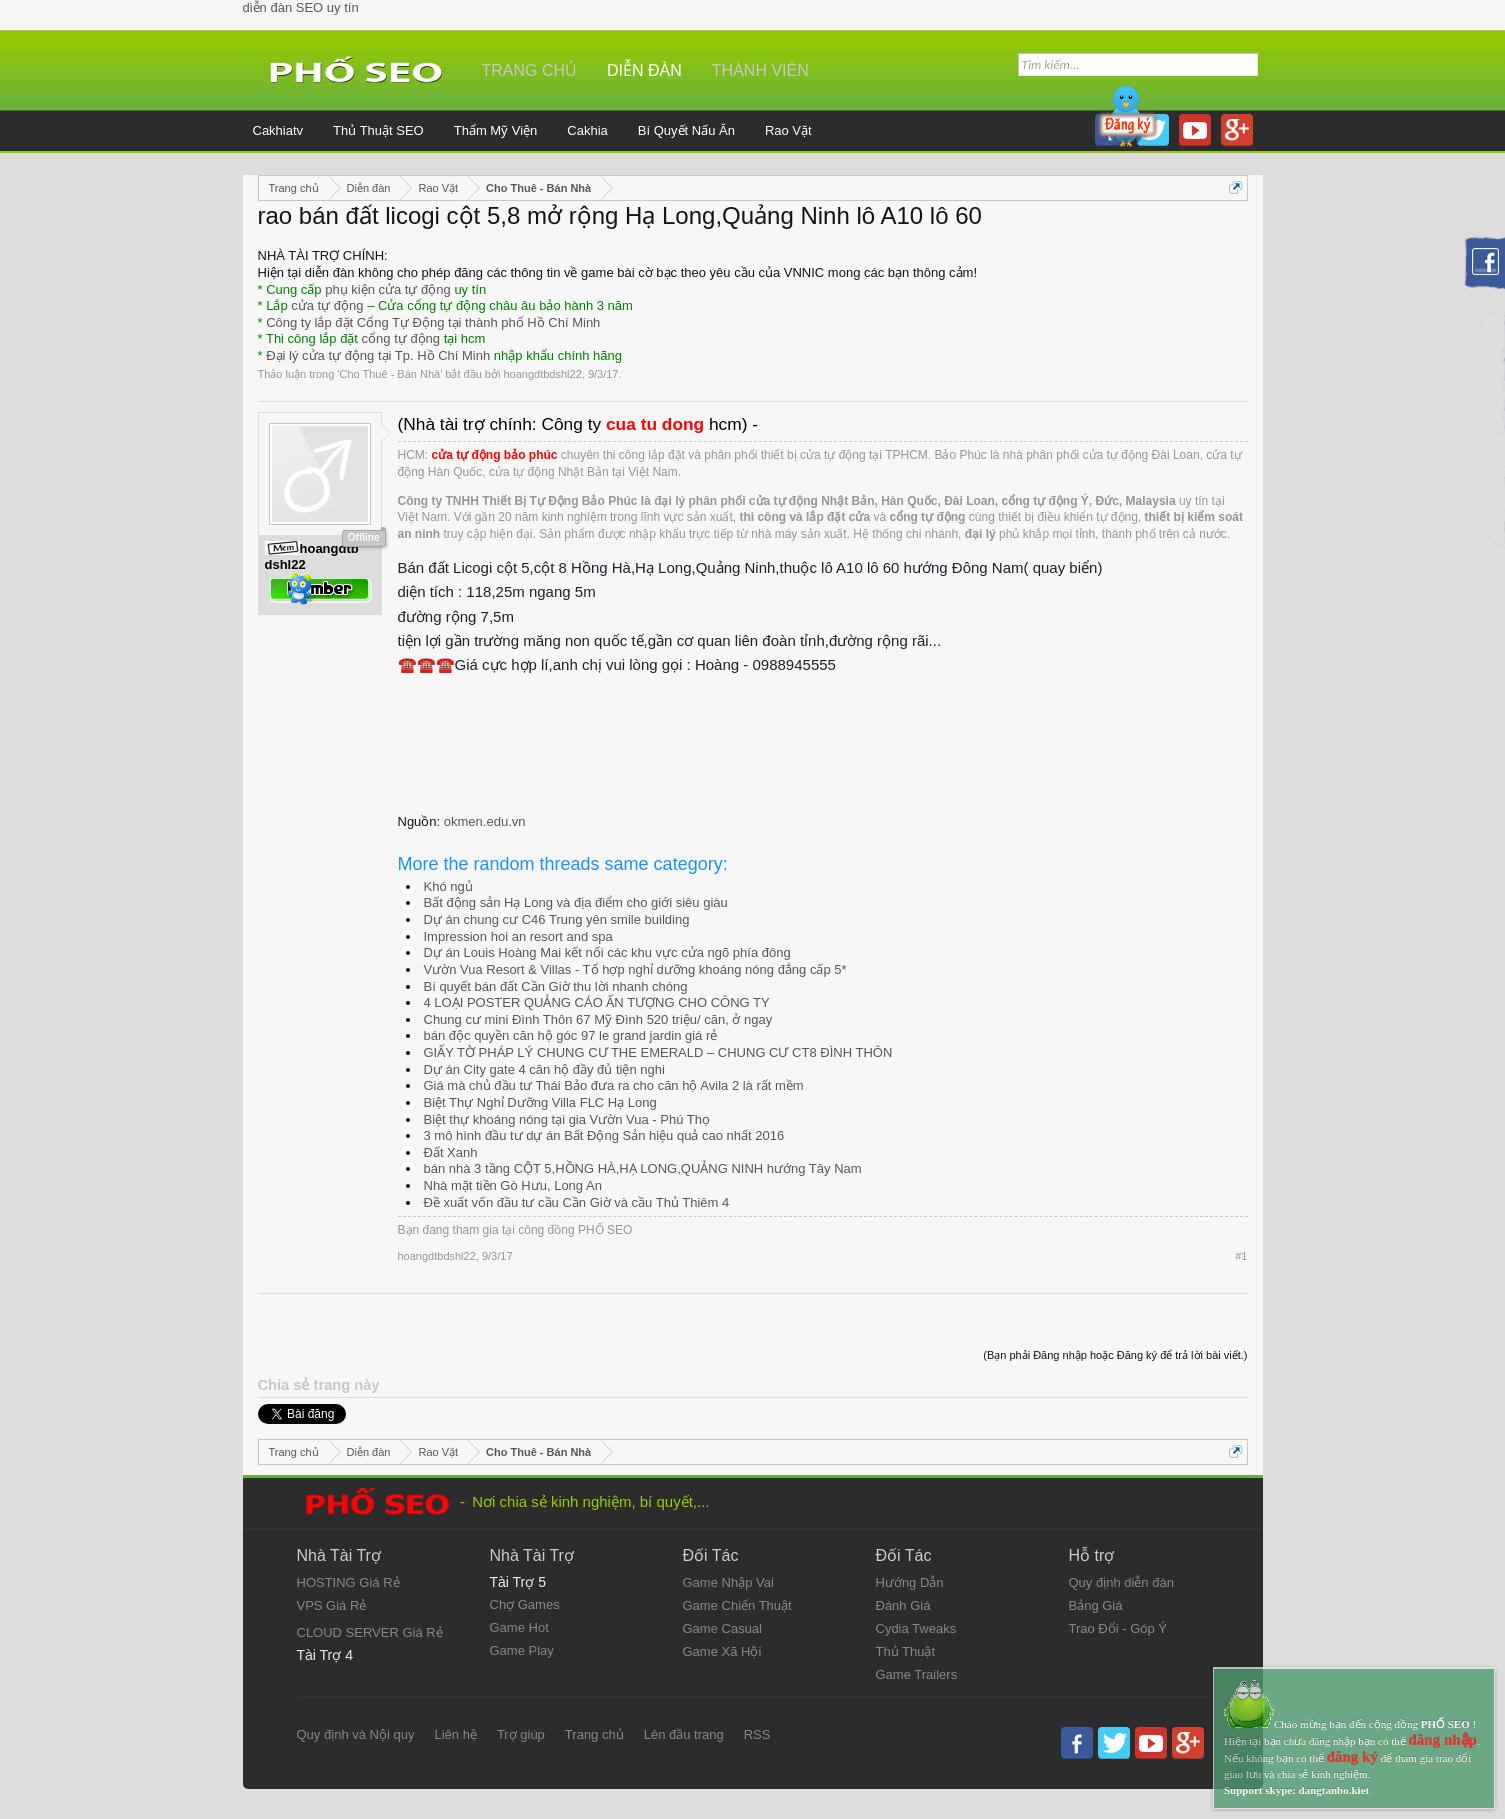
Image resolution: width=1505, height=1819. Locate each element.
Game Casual (722, 1628)
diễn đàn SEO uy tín (301, 7)
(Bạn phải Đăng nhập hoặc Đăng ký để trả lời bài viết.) (1115, 1355)
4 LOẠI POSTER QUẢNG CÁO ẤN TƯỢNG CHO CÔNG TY (597, 1002)
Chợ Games (525, 1604)
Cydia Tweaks (916, 1628)
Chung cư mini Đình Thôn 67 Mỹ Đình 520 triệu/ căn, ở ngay (598, 1019)
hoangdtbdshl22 (542, 374)
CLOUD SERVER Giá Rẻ (370, 1632)
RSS (757, 1734)
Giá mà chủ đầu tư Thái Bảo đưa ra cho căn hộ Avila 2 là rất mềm (614, 1085)
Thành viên (760, 70)
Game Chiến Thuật (737, 1605)
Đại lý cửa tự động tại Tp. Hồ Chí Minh (378, 355)
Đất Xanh (451, 1152)
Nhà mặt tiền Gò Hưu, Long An (513, 1185)
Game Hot (519, 1627)
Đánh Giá (903, 1605)
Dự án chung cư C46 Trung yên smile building (557, 919)
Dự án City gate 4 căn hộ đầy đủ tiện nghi (544, 1069)
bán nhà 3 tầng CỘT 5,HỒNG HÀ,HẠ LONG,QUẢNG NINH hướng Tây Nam (643, 1168)
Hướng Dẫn (910, 1582)
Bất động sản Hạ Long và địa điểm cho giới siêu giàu (576, 902)
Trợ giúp (521, 1734)
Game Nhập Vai (728, 1582)
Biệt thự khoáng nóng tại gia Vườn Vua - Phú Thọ (567, 1119)
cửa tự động (327, 305)
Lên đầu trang (684, 1734)
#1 (1241, 1256)
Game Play (522, 1650)
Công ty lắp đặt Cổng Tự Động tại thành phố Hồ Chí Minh (433, 322)
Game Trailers (917, 1674)
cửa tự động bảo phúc (495, 455)
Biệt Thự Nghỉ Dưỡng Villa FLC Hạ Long (540, 1102)
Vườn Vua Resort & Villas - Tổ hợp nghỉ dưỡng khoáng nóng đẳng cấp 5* (635, 969)
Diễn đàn (644, 70)
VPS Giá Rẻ (332, 1605)
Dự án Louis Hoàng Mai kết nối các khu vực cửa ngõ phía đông (607, 952)
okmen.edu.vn (485, 821)
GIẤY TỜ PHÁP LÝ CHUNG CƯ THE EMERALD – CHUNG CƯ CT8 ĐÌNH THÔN (658, 1052)
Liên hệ (455, 1734)
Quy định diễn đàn (1121, 1582)
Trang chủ (530, 70)
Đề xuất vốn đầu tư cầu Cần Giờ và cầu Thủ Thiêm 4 (577, 1202)
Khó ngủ (448, 886)
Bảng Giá (1096, 1605)
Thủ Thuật (906, 1651)
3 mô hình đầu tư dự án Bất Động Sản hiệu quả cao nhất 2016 (604, 1135)
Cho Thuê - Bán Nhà (389, 374)
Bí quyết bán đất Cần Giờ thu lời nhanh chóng (556, 986)
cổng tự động (401, 338)
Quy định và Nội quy (356, 1734)
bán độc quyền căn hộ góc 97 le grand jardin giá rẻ (571, 1035)
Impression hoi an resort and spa (518, 936)
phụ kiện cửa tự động (388, 289)
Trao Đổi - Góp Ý (1118, 1628)
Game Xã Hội (722, 1651)
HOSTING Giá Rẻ (348, 1582)
